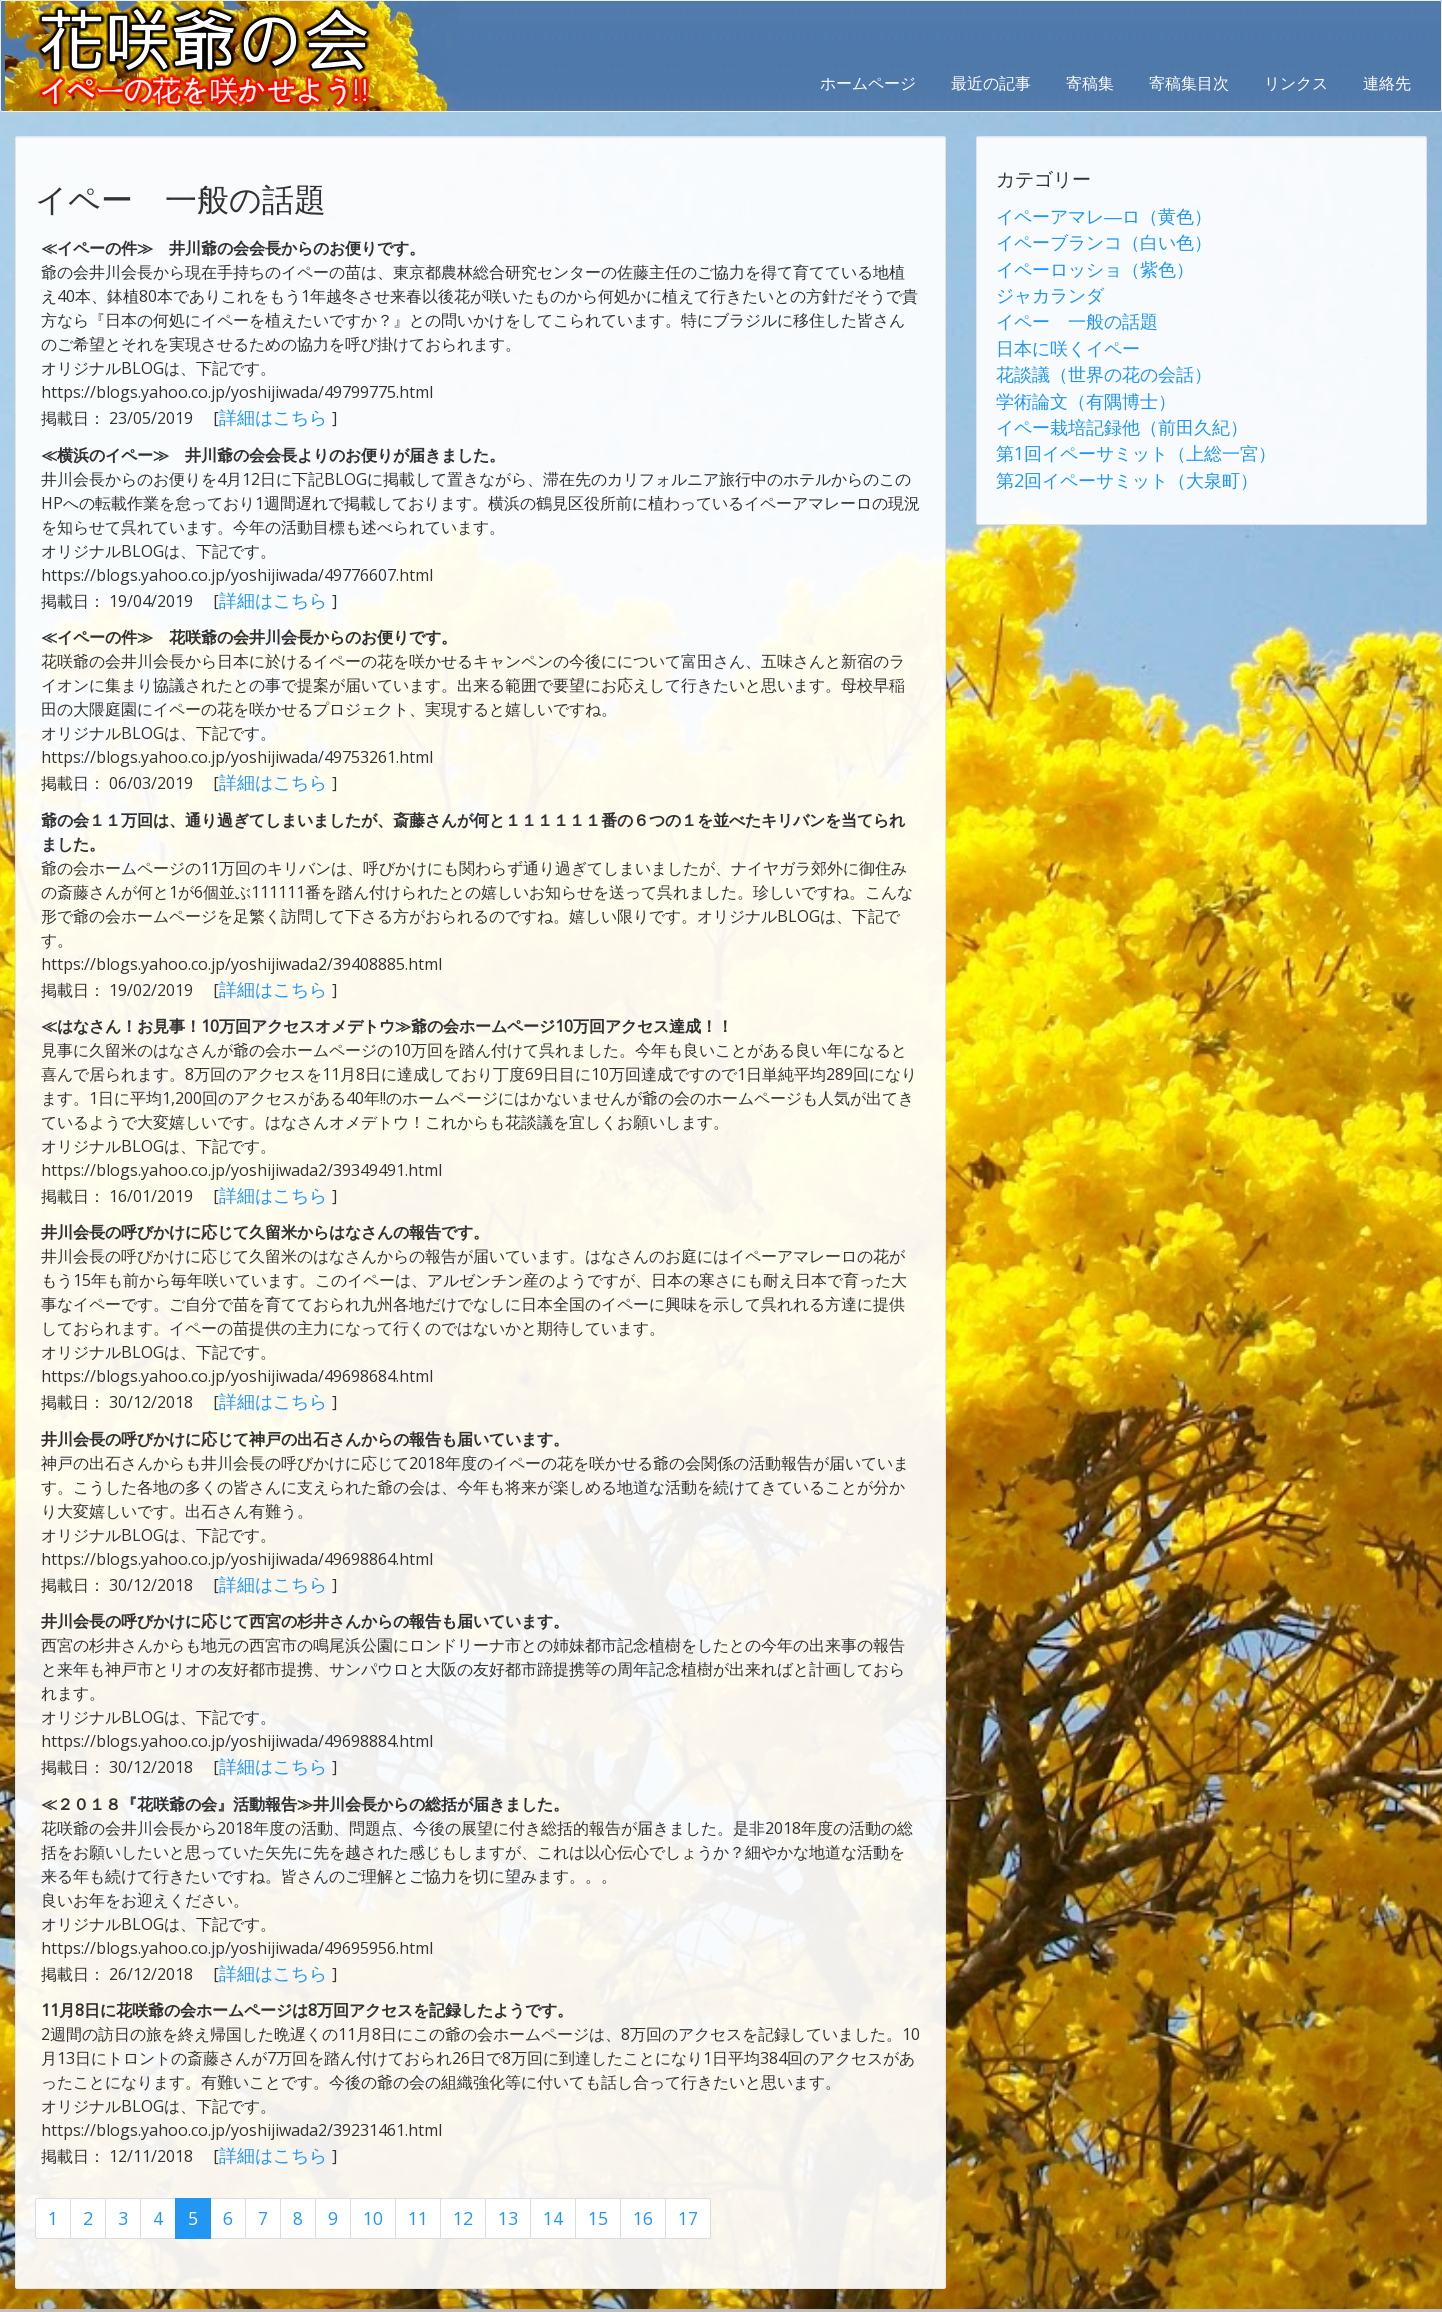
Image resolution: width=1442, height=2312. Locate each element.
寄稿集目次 (1189, 83)
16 (621, 2193)
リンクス (1296, 83)
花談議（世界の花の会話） (1092, 359)
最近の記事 (991, 83)
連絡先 (1387, 83)
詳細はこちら (269, 416)
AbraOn (353, 2294)
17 (664, 2193)
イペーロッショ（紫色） (1084, 263)
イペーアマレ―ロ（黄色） (1092, 215)
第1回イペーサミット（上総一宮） (1120, 431)
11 (406, 2193)
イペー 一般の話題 (1068, 311)
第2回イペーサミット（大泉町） (1112, 455)
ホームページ (868, 83)
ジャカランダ (1044, 287)
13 (492, 2193)
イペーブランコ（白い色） (1092, 239)
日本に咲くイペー (1060, 335)
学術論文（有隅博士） (1076, 383)
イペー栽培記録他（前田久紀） (1108, 407)
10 (363, 2193)
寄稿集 (1090, 83)
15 (578, 2193)
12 (449, 2193)
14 (535, 2193)
